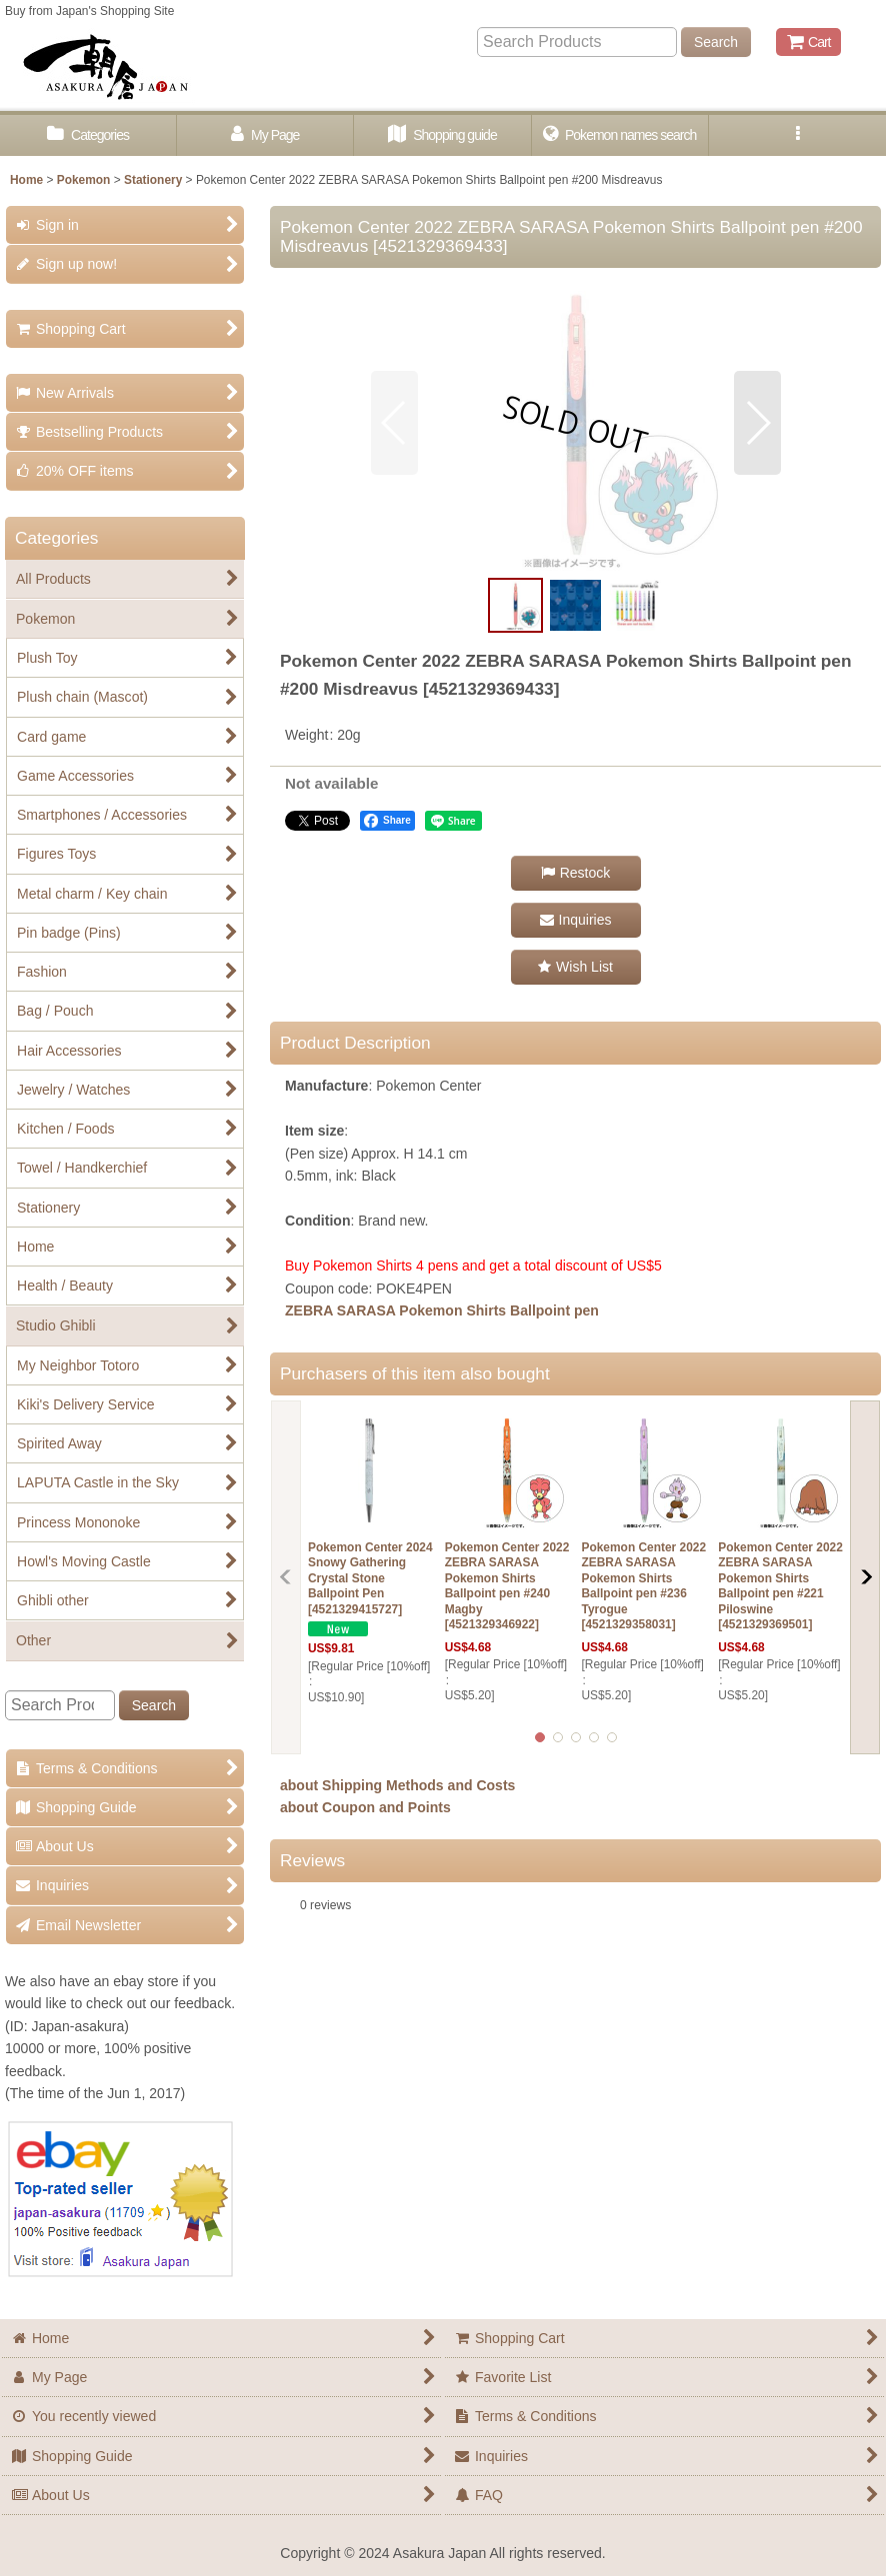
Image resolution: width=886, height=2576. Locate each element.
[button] (797, 135)
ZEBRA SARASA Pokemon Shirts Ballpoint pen (442, 1310)
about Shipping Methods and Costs (397, 1785)
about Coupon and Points (365, 1807)
